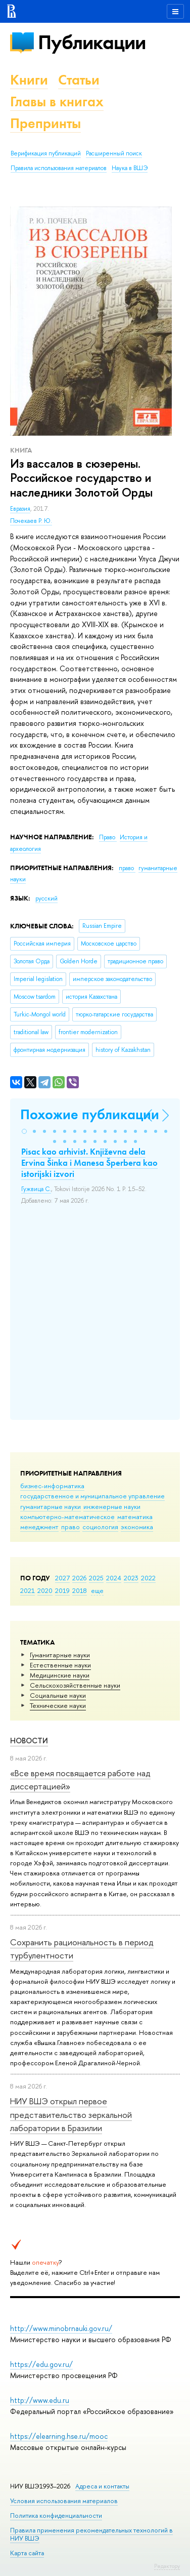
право (70, 1526)
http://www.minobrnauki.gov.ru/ (61, 2328)
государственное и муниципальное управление (92, 1495)
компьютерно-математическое (67, 1516)
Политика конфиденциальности (56, 2515)
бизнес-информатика (52, 1485)
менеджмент (39, 1526)
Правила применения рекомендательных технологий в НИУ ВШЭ (91, 2534)
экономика (137, 1526)
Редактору (167, 2565)
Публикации (92, 42)
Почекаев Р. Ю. (31, 521)
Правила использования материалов (59, 168)
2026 (79, 1577)
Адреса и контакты (102, 2486)
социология (100, 1526)
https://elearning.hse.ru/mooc (59, 2436)
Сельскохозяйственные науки (75, 1685)
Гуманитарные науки (60, 1654)
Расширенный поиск (114, 153)
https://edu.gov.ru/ (41, 2364)
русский (46, 898)
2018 (79, 1590)
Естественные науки (60, 1664)
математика (135, 1516)
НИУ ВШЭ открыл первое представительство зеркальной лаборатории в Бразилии (71, 2114)
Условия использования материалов (64, 2501)
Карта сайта (27, 2553)
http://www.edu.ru (39, 2400)
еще (97, 1590)
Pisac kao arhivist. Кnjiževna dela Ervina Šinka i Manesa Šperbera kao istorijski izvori (89, 1162)
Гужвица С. (36, 1189)
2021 (27, 1590)
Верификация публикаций (46, 153)
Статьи (79, 80)
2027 (62, 1577)
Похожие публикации (89, 1114)
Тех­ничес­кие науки (58, 1705)
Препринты (45, 123)
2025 (96, 1577)
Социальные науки (58, 1695)
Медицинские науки (59, 1675)
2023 (131, 1577)
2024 (113, 1577)
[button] (24, 1131)
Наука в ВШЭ (130, 168)
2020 (45, 1590)
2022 (148, 1577)
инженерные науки (111, 1506)
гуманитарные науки (50, 1506)
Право (108, 837)
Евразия (20, 509)
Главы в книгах (57, 101)
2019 (62, 1590)
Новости (29, 1740)
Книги (29, 80)
